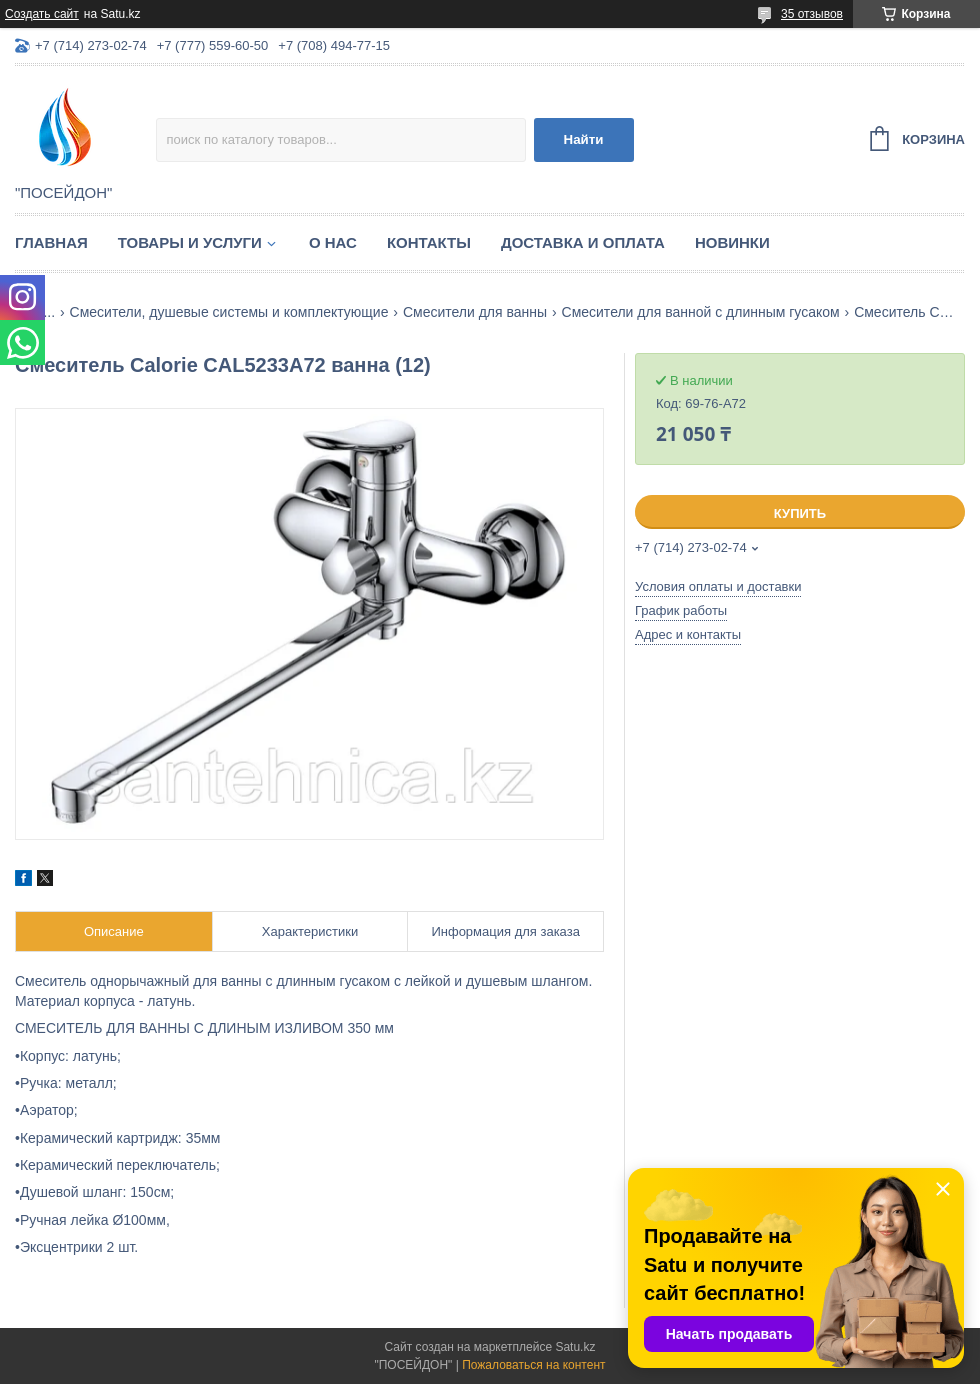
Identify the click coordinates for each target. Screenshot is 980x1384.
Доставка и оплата (583, 242)
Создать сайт (42, 14)
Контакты (429, 242)
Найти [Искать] (584, 139)
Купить (800, 513)
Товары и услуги (190, 242)
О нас (333, 242)
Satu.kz (575, 1347)
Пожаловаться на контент (533, 1365)
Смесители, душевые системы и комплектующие (229, 312)
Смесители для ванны (475, 312)
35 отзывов (812, 14)
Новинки (732, 242)
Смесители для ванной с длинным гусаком (701, 312)
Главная (51, 242)
